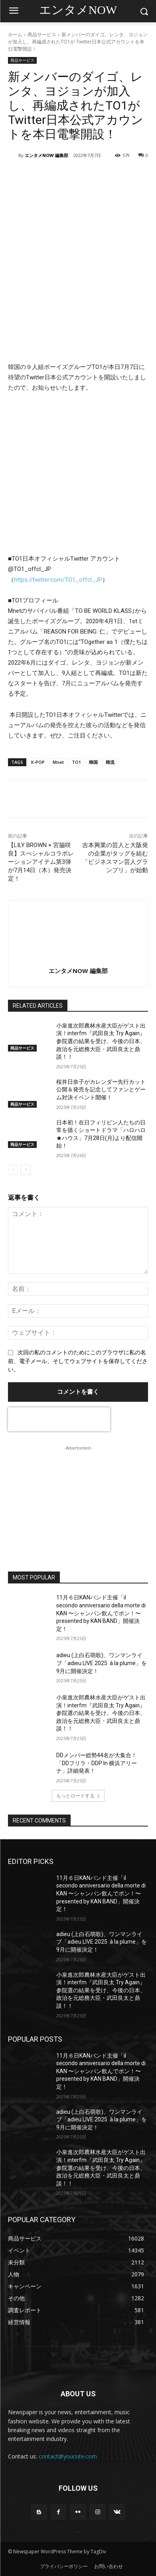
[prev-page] (13, 1170)
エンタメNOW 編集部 (46, 155)
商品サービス (42, 34)
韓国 (93, 762)
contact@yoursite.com (68, 2456)
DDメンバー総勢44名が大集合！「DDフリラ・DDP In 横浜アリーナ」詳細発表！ (96, 1763)
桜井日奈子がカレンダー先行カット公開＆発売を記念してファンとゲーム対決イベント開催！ (101, 1090)
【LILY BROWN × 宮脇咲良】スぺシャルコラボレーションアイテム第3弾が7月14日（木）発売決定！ (41, 862)
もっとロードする (78, 1795)
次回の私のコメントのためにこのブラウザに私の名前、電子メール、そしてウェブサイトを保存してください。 (78, 1361)
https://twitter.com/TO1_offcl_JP (58, 579)
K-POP (38, 762)
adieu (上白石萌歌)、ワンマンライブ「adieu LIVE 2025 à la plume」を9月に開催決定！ (101, 1663)
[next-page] (26, 1170)
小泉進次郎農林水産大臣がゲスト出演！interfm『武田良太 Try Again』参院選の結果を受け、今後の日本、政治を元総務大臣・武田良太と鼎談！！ (101, 1041)
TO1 (76, 762)
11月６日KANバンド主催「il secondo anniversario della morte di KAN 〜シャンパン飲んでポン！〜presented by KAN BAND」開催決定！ (101, 1613)
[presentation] (59, 1419)
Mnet (58, 762)
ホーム (15, 34)
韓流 (110, 762)
